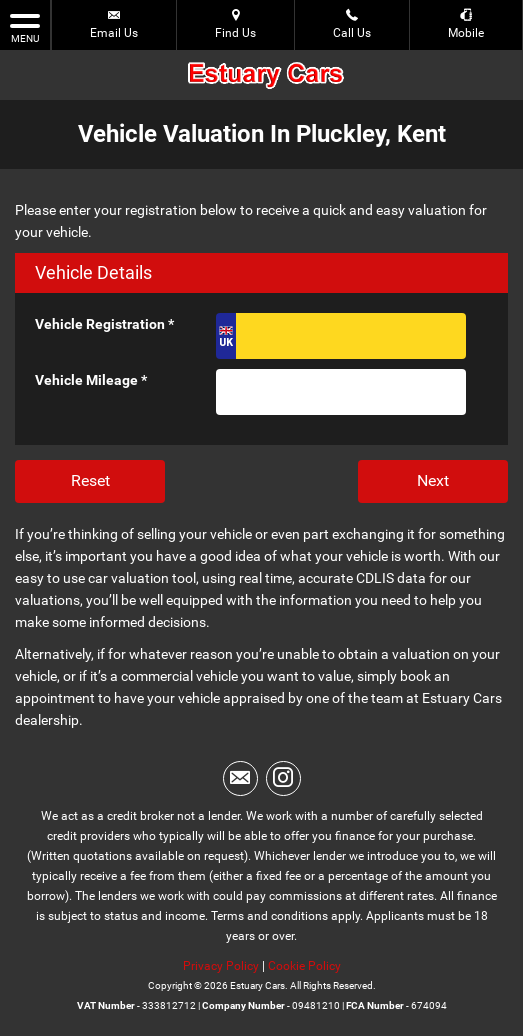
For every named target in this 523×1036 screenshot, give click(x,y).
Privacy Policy (221, 966)
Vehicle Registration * (104, 324)
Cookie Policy (304, 966)
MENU (25, 27)
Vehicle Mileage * (91, 380)
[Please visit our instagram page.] (283, 778)
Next (433, 480)
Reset (90, 480)
